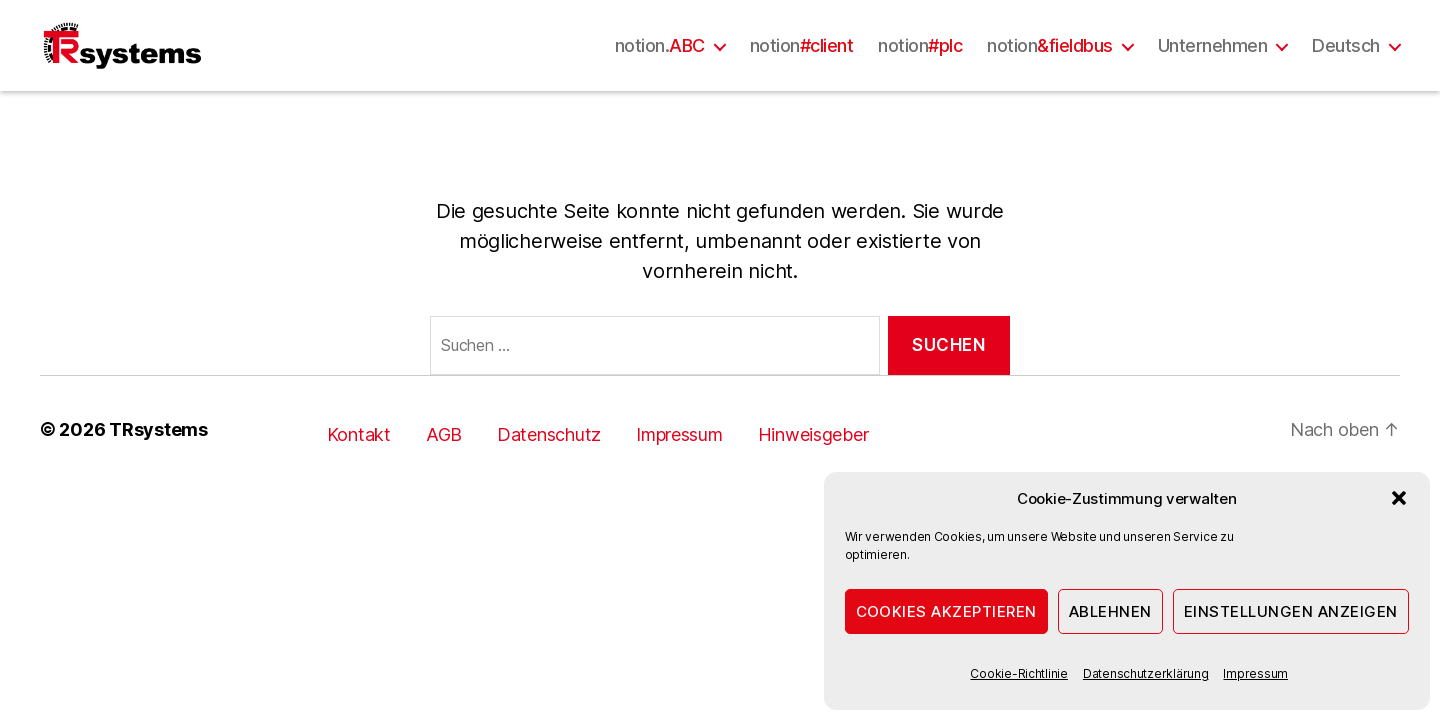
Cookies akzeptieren (947, 611)
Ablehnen (1110, 611)
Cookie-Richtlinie (1018, 673)
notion (802, 64)
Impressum (1255, 673)
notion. (660, 64)
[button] (1399, 498)
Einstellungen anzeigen (1291, 611)
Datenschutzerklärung (1146, 673)
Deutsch (1346, 64)
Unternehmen (1213, 64)
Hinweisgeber (813, 473)
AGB (444, 473)
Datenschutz (549, 473)
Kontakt (359, 473)
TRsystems (158, 468)
